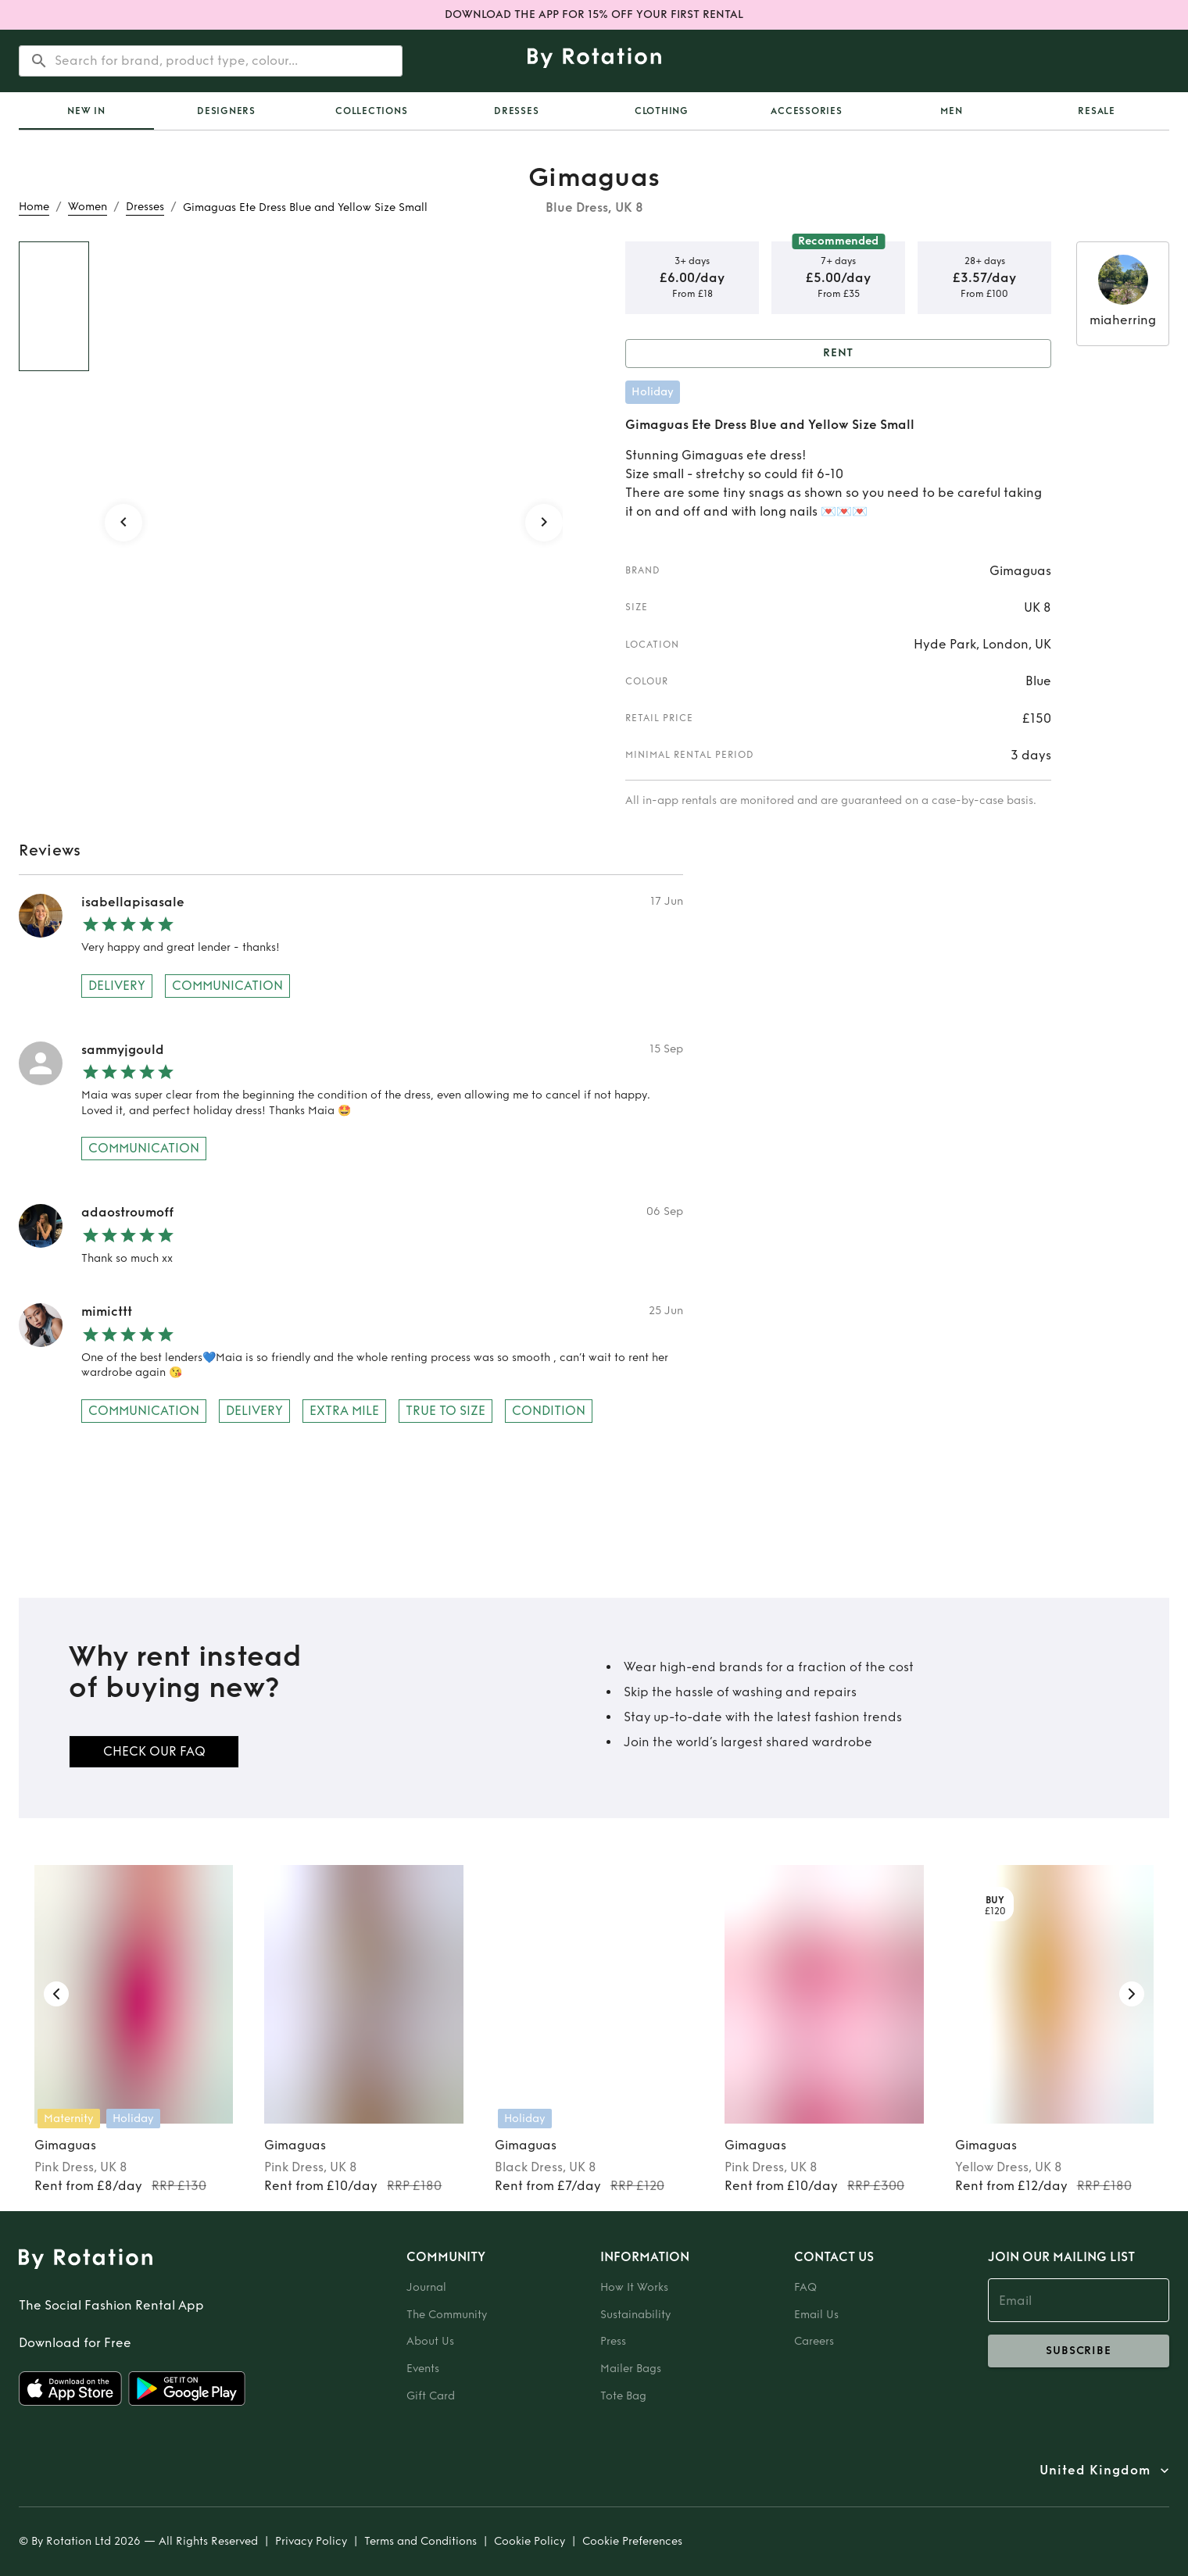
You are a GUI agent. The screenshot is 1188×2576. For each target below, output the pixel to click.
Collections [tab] (371, 110)
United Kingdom (1095, 2470)
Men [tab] (951, 110)
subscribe (1078, 2351)
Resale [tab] (1096, 110)
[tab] (86, 111)
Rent (838, 353)
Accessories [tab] (806, 110)
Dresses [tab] (516, 110)
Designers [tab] (226, 110)
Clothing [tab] (662, 110)
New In (86, 110)
